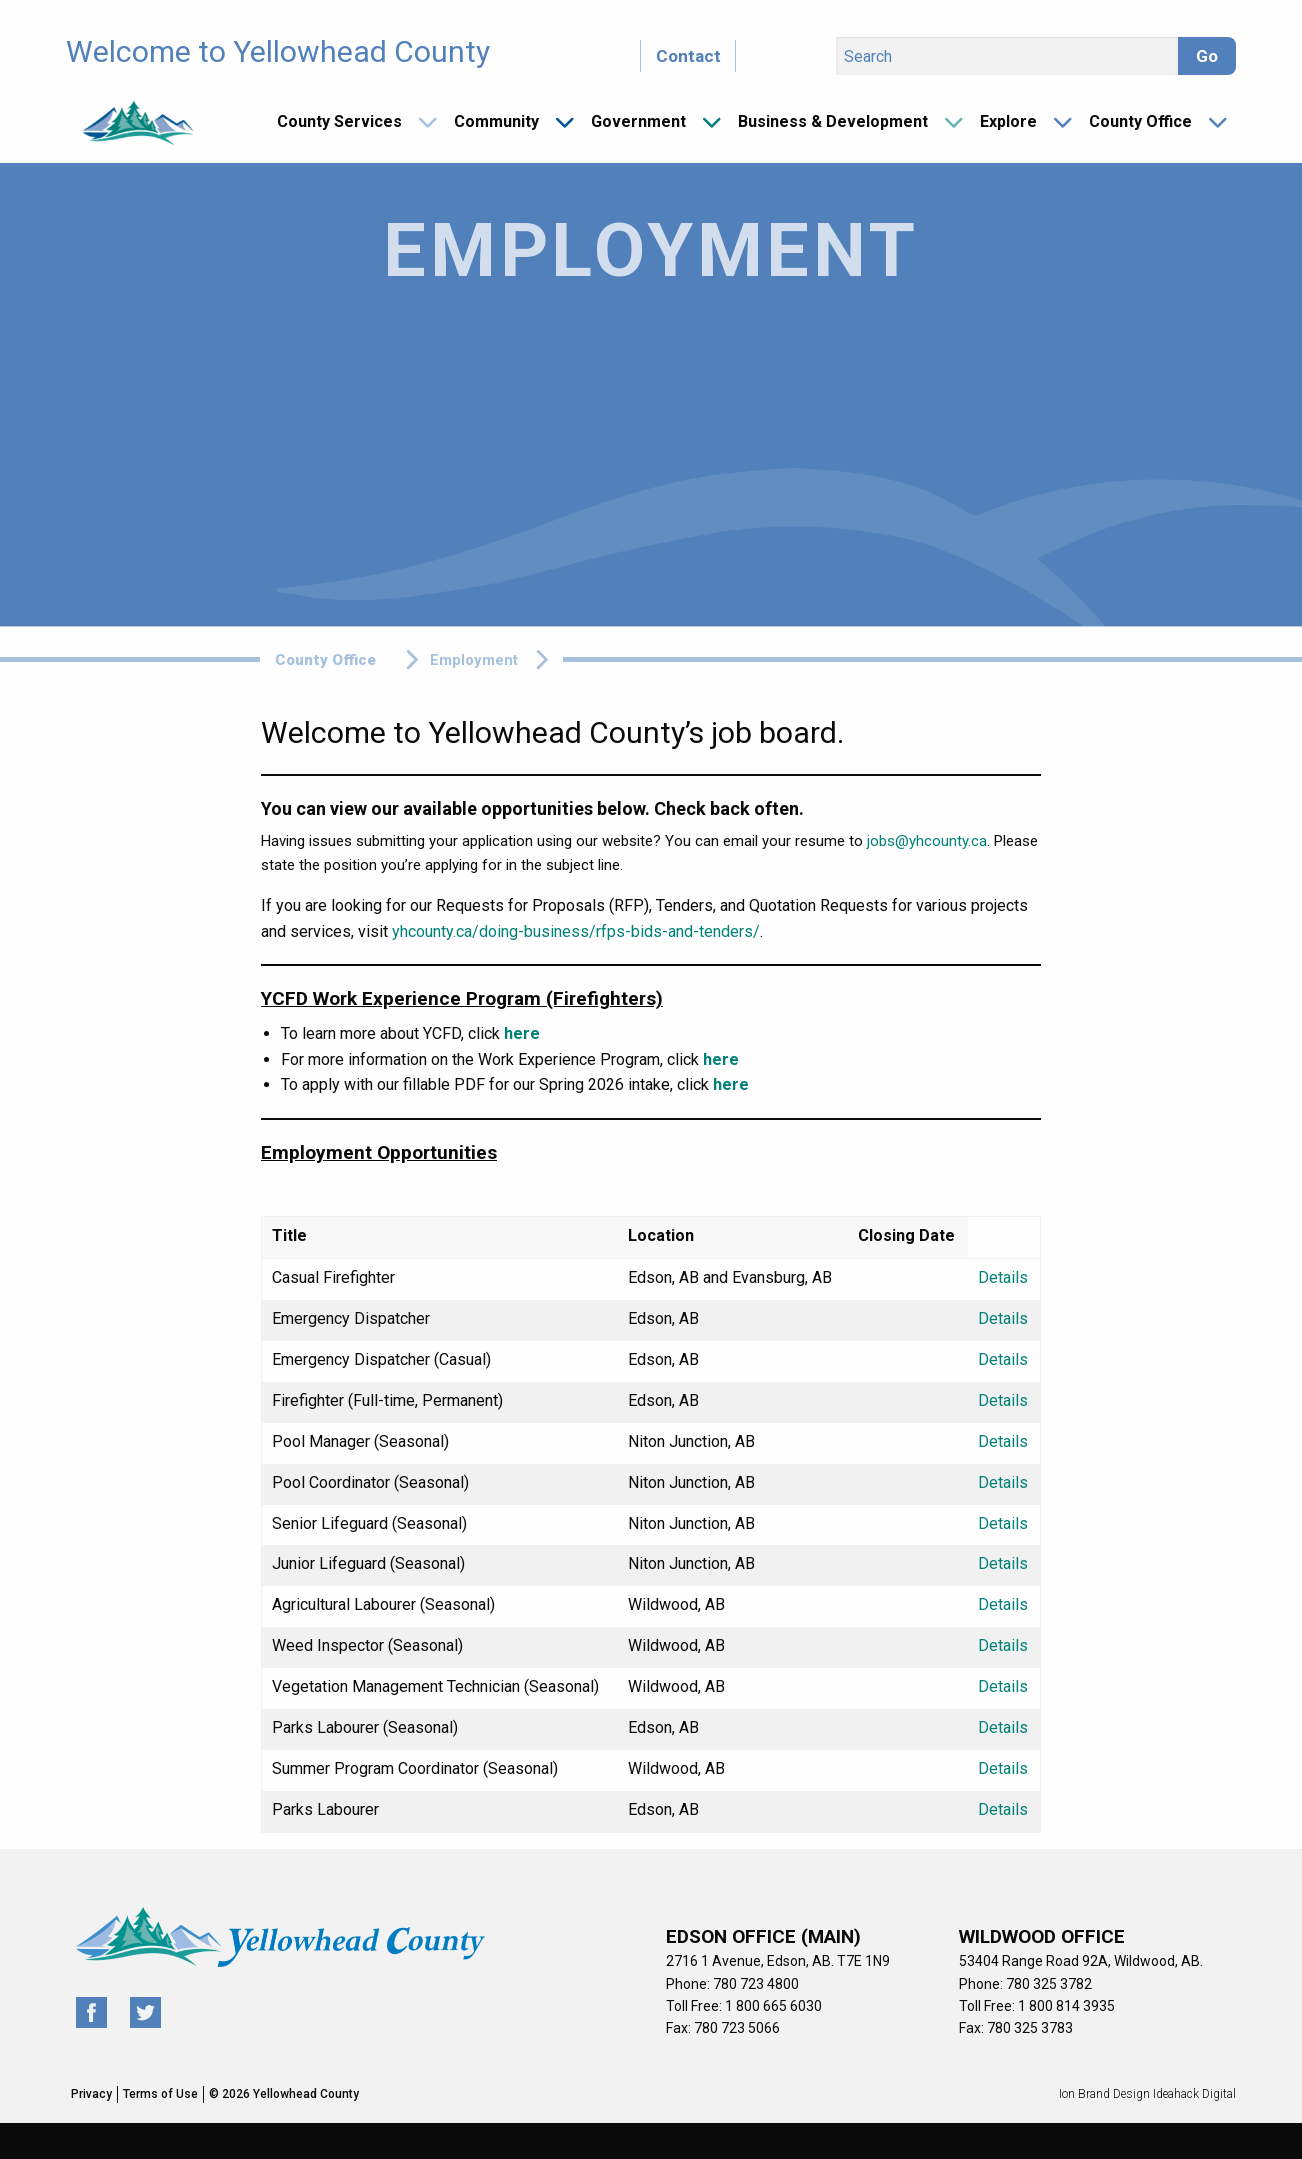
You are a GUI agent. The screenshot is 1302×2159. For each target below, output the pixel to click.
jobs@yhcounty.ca (927, 841)
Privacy (91, 2094)
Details (1003, 1277)
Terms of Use (160, 2094)
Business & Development (833, 121)
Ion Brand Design (1104, 2094)
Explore (1008, 121)
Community (496, 121)
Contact (688, 56)
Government (638, 121)
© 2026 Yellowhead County (284, 2094)
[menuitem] (349, 122)
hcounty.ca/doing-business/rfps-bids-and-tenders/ (580, 931)
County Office (1140, 121)
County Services (339, 121)
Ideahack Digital (1194, 2094)
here (522, 1033)
